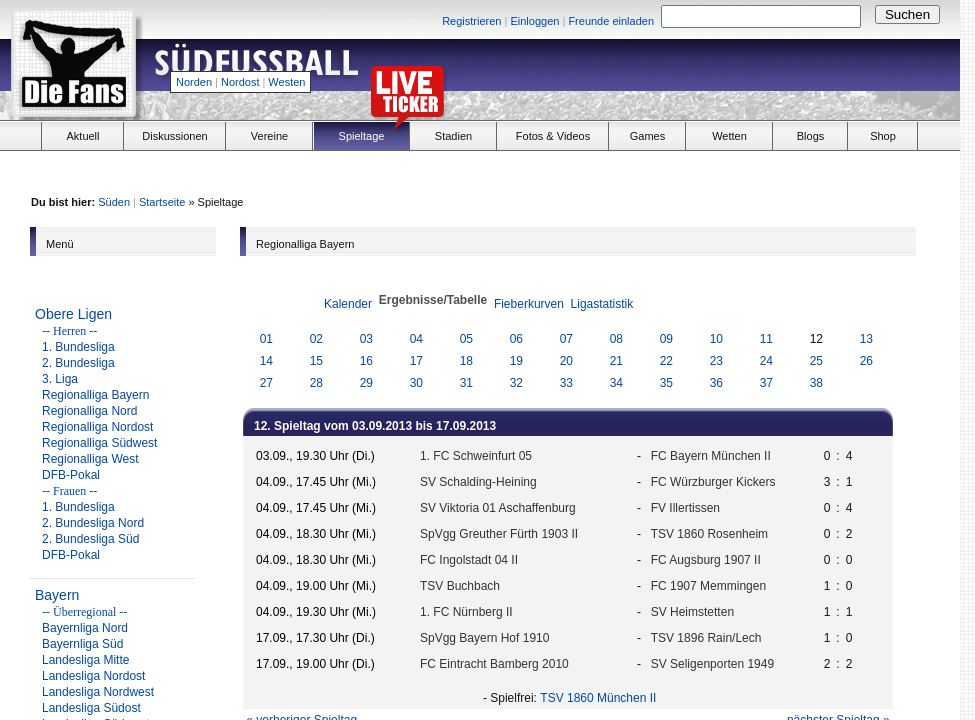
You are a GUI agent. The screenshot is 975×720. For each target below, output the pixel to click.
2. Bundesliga (78, 363)
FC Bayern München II (711, 456)
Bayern (57, 595)
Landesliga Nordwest (98, 692)
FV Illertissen (685, 508)
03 (366, 339)
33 (566, 383)
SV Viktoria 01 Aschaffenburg (498, 508)
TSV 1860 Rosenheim (709, 534)
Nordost (240, 82)
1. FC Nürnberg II (466, 612)
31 (466, 383)
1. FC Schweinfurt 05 (476, 456)
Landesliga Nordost (93, 676)
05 (466, 339)
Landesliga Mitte (85, 660)
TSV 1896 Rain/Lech (706, 638)
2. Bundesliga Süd (90, 539)
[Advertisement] (726, 76)
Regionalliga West (90, 459)
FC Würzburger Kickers (713, 482)
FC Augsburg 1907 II (706, 560)
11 (766, 339)
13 (866, 339)
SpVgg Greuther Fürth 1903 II (499, 534)
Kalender (348, 304)
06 (516, 339)
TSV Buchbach (460, 586)
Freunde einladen (611, 21)
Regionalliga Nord (89, 411)
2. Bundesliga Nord (93, 523)
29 (366, 383)
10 (716, 339)
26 (866, 361)
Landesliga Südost (91, 708)
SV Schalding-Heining (478, 482)
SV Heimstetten (692, 612)
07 (566, 339)
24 (766, 361)
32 (516, 383)
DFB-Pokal (71, 475)
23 (716, 361)
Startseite (162, 202)
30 (416, 383)
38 (816, 383)
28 (316, 383)
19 (516, 361)
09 (666, 339)
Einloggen (534, 21)
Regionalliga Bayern (95, 395)
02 (316, 339)
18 (466, 361)
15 (316, 361)
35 (666, 383)
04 (416, 339)
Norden (194, 82)
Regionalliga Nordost (97, 427)
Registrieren (471, 21)
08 (616, 339)
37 (766, 383)
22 (666, 361)
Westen (286, 82)
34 (616, 383)
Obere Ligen (73, 314)
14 (266, 361)
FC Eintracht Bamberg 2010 (494, 664)
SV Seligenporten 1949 (712, 664)
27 (266, 383)
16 (366, 361)
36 (716, 383)
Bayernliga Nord (85, 628)
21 (616, 361)
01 (266, 339)
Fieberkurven (529, 304)
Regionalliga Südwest (99, 443)
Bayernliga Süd (82, 644)
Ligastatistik (602, 304)
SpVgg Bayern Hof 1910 (484, 638)
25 (816, 361)
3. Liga (60, 379)
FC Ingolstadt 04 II (469, 560)
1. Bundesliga (78, 347)
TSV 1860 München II (598, 698)
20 (566, 361)
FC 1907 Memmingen (708, 586)
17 (416, 361)
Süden (114, 202)
